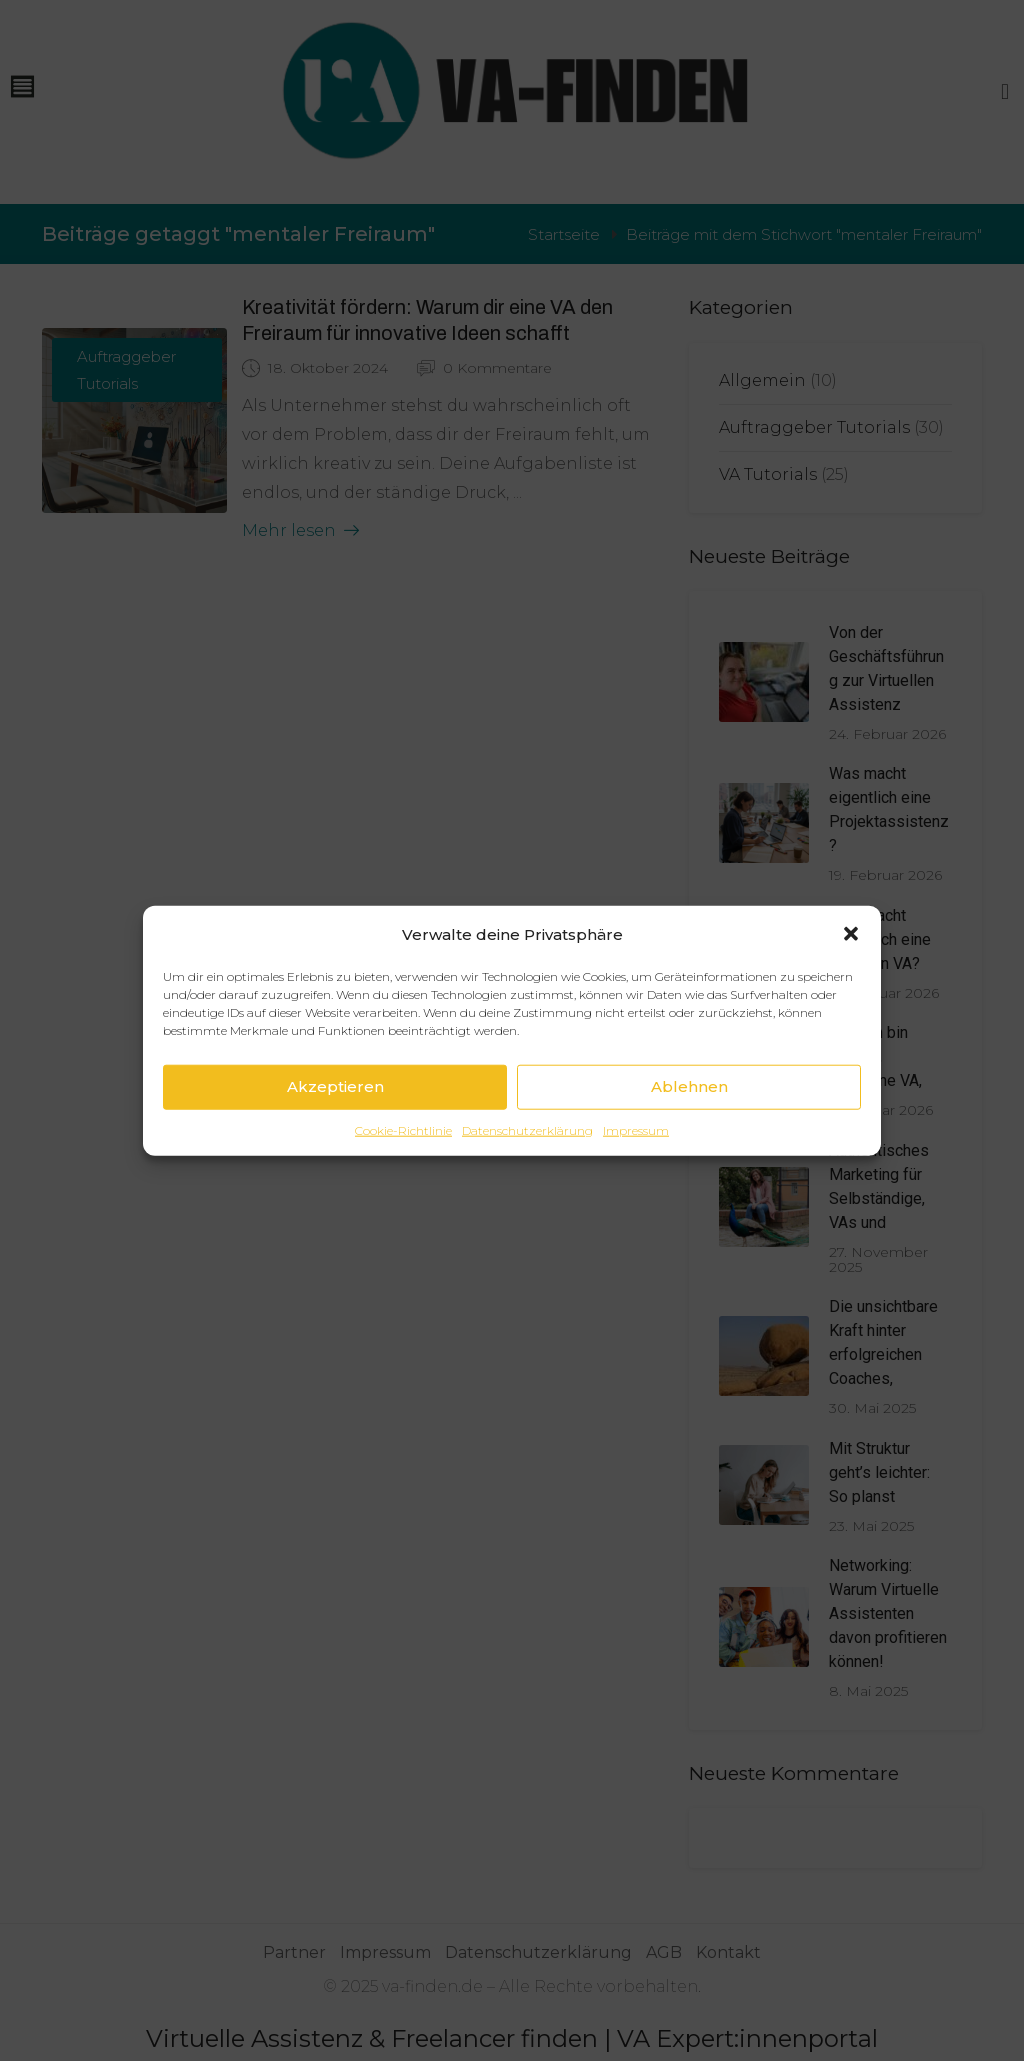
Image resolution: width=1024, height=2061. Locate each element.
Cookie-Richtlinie (403, 1129)
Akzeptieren (335, 1086)
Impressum (636, 1129)
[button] (851, 934)
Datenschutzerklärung (527, 1129)
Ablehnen (689, 1086)
